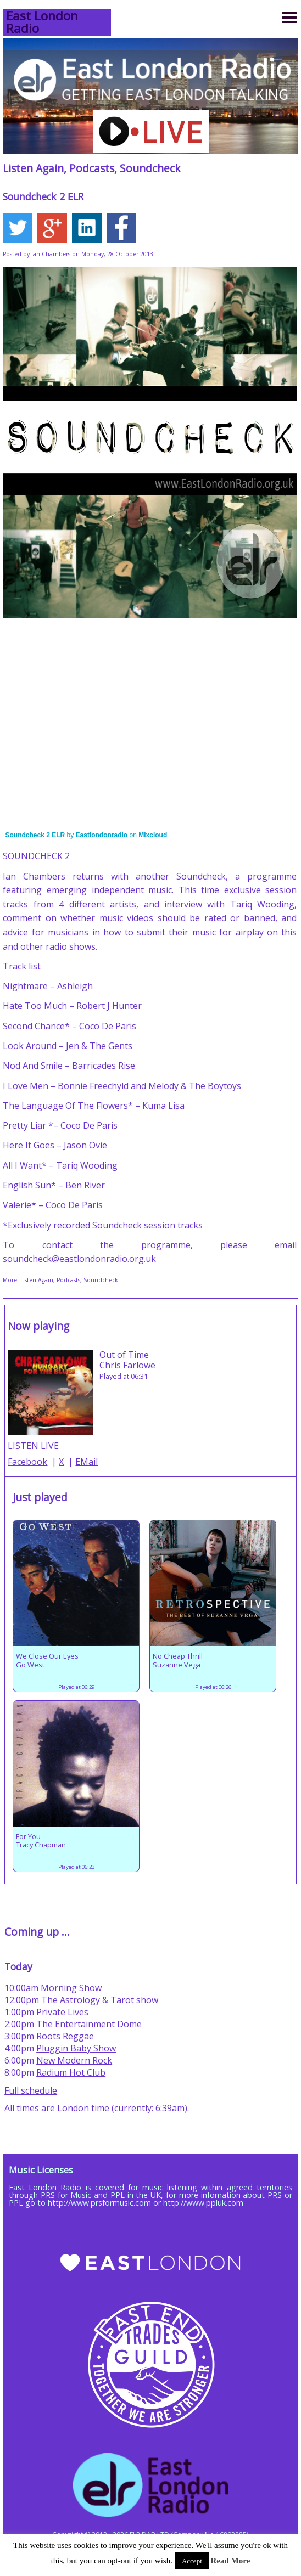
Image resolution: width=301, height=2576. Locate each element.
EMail (86, 1462)
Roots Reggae (65, 2036)
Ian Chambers (50, 254)
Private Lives (62, 2012)
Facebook (27, 1462)
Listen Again (33, 168)
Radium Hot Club (70, 2072)
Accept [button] (192, 2561)
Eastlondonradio (102, 835)
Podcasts (91, 168)
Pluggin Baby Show (76, 2048)
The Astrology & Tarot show (99, 2000)
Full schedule (30, 2090)
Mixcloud (152, 835)
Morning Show (71, 1988)
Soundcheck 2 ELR (35, 835)
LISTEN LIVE (33, 1446)
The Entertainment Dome (89, 2024)
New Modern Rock (74, 2060)
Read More (230, 2560)
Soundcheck (150, 168)
